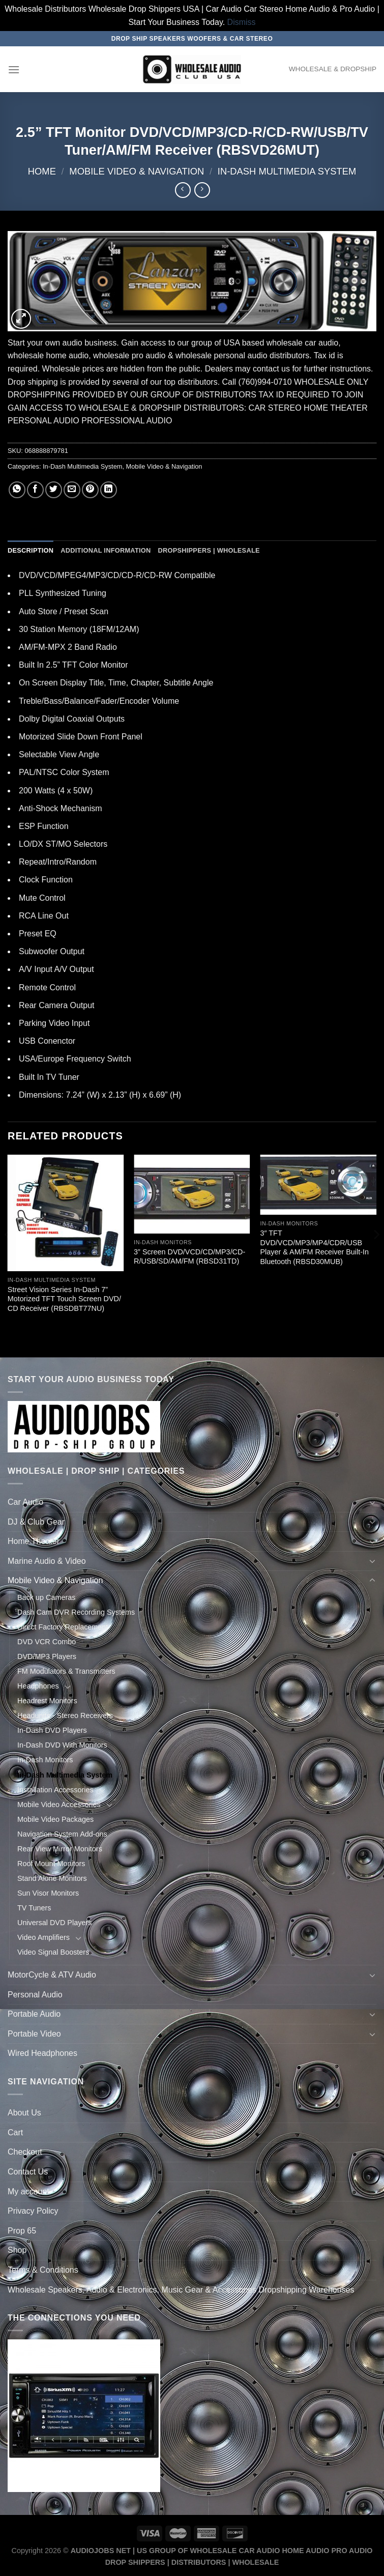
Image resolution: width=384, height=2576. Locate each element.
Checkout (25, 2152)
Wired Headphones (42, 2053)
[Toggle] (372, 1502)
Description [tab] (30, 550)
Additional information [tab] (106, 550)
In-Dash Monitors (45, 1760)
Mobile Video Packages (55, 1819)
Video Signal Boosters (53, 1952)
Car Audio (25, 1502)
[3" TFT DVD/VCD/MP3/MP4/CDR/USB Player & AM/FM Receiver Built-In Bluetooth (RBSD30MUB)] (318, 1185)
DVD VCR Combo (46, 1642)
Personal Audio (35, 1994)
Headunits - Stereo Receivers (65, 1715)
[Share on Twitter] (53, 489)
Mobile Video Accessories (59, 1804)
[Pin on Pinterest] (90, 489)
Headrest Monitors (47, 1701)
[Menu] (14, 69)
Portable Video (34, 2033)
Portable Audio (34, 2014)
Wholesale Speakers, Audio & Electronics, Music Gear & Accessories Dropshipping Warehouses (181, 2289)
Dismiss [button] (241, 22)
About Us (24, 2112)
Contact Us (28, 2171)
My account (28, 2191)
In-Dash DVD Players (52, 1730)
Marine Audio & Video (47, 1561)
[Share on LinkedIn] (108, 489)
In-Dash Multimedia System (287, 171)
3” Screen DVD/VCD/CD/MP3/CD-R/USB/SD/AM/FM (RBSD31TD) (189, 1257)
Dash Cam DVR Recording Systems (76, 1612)
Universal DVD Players (54, 1923)
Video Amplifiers (43, 1937)
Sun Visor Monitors (48, 1893)
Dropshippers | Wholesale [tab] (208, 550)
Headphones (38, 1686)
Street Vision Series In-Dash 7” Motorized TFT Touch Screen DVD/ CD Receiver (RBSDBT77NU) (64, 1298)
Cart (15, 2132)
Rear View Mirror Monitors (59, 1849)
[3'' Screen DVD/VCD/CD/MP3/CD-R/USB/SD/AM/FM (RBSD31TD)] (192, 1194)
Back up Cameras (46, 1597)
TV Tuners (34, 1908)
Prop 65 (22, 2230)
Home (42, 171)
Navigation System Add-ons (62, 1834)
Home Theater (34, 1541)
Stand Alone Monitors (52, 1878)
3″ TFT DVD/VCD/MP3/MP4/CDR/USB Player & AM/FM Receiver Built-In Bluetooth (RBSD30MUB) (314, 1247)
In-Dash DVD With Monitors (62, 1745)
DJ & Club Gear (36, 1522)
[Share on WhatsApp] (17, 489)
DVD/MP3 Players (46, 1656)
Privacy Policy (33, 2211)
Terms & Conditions (43, 2270)
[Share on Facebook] (35, 489)
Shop (17, 2250)
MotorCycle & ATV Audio (52, 1974)
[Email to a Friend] (72, 489)
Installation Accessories (55, 1790)
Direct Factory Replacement (62, 1627)
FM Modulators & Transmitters (66, 1671)
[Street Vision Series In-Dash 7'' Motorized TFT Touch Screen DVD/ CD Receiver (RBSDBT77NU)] (66, 1213)
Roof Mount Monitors (51, 1863)
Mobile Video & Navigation (136, 171)
